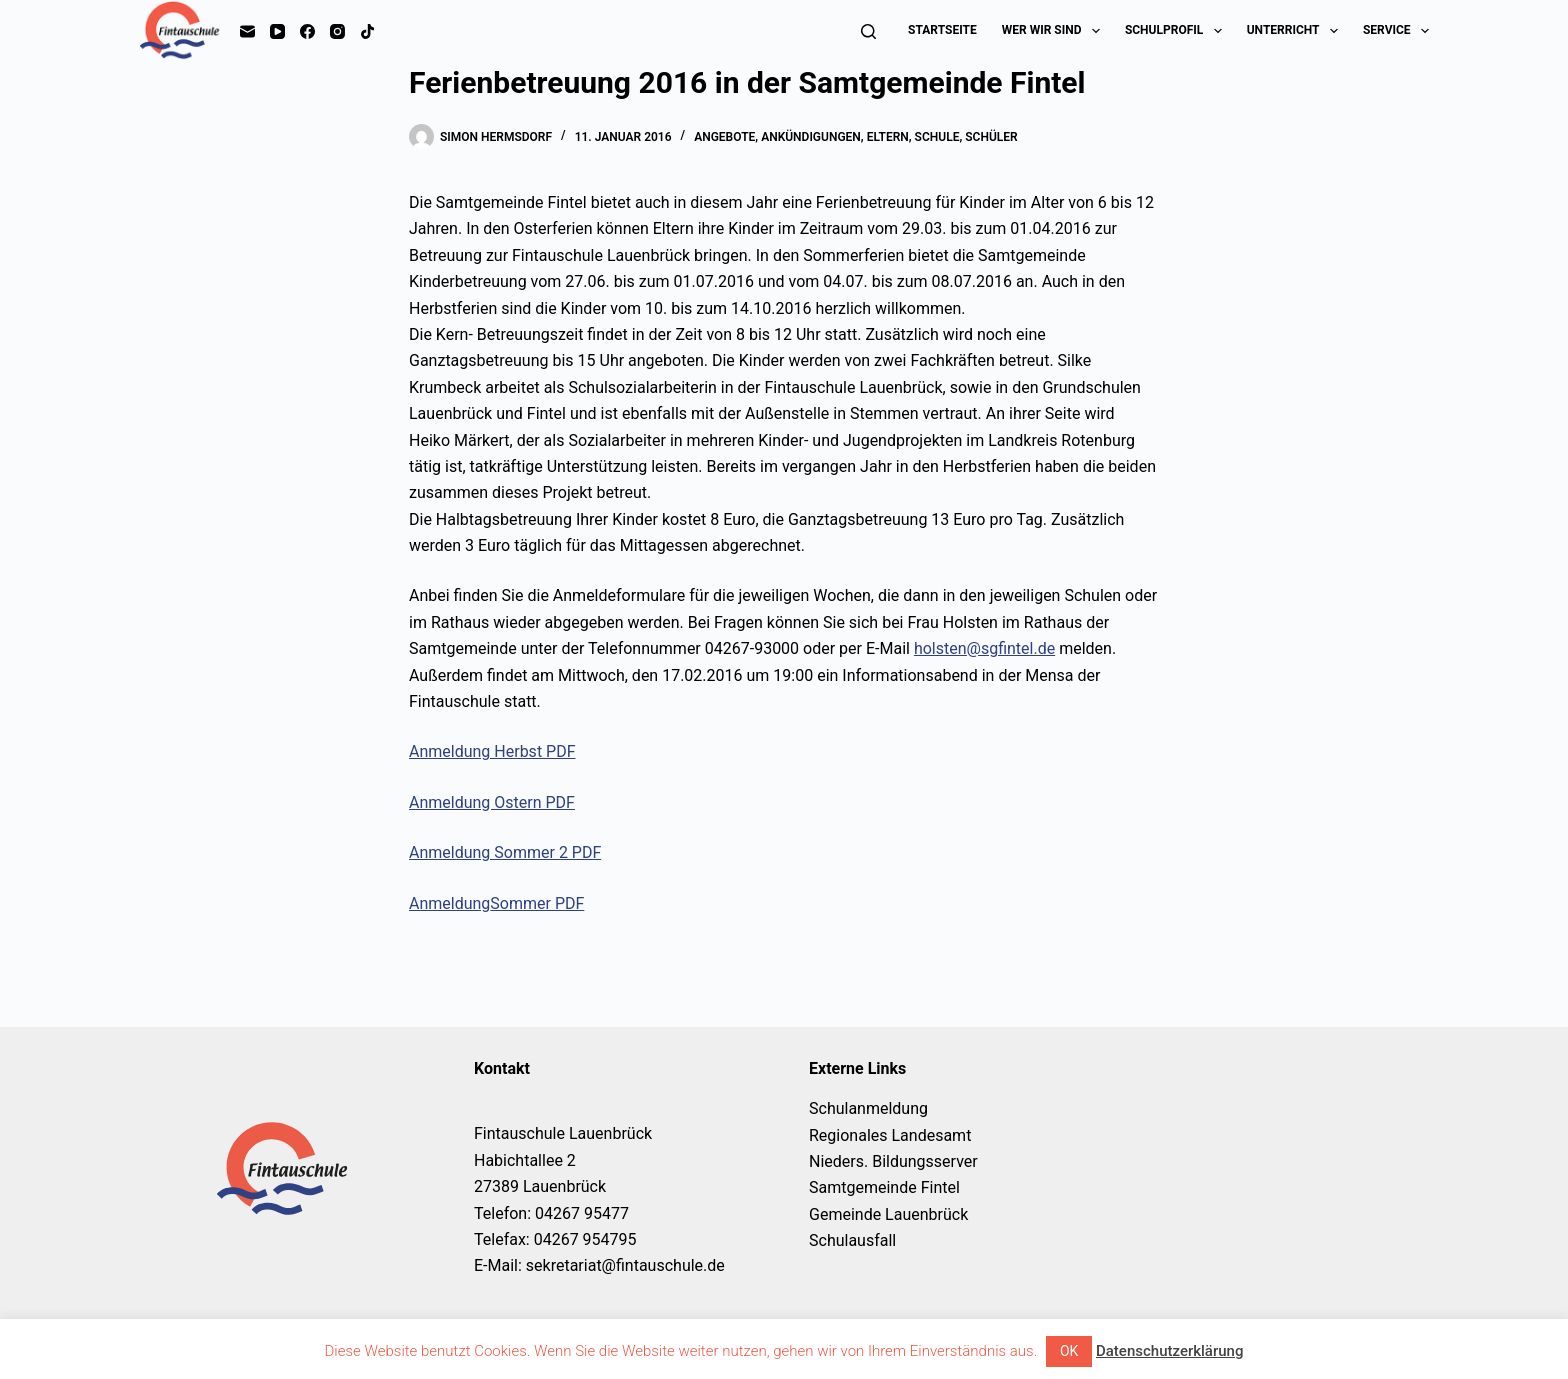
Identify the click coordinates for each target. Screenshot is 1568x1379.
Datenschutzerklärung (1169, 1351)
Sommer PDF (537, 903)
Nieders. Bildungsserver (893, 1161)
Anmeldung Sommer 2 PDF (505, 852)
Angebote (724, 137)
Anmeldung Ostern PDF (492, 802)
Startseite (942, 30)
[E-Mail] (247, 31)
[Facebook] (307, 31)
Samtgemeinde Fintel (884, 1187)
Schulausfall (852, 1240)
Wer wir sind (1055, 31)
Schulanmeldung (868, 1108)
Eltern (888, 137)
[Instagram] (337, 31)
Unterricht (1296, 31)
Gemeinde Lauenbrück (888, 1214)
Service (1396, 31)
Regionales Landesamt (890, 1135)
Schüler (991, 137)
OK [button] (1069, 1351)
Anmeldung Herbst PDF (492, 751)
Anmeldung (449, 903)
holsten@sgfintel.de (984, 648)
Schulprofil (1177, 31)
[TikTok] (367, 31)
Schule (937, 137)
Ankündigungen (811, 137)
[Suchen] (868, 31)
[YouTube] (277, 31)
